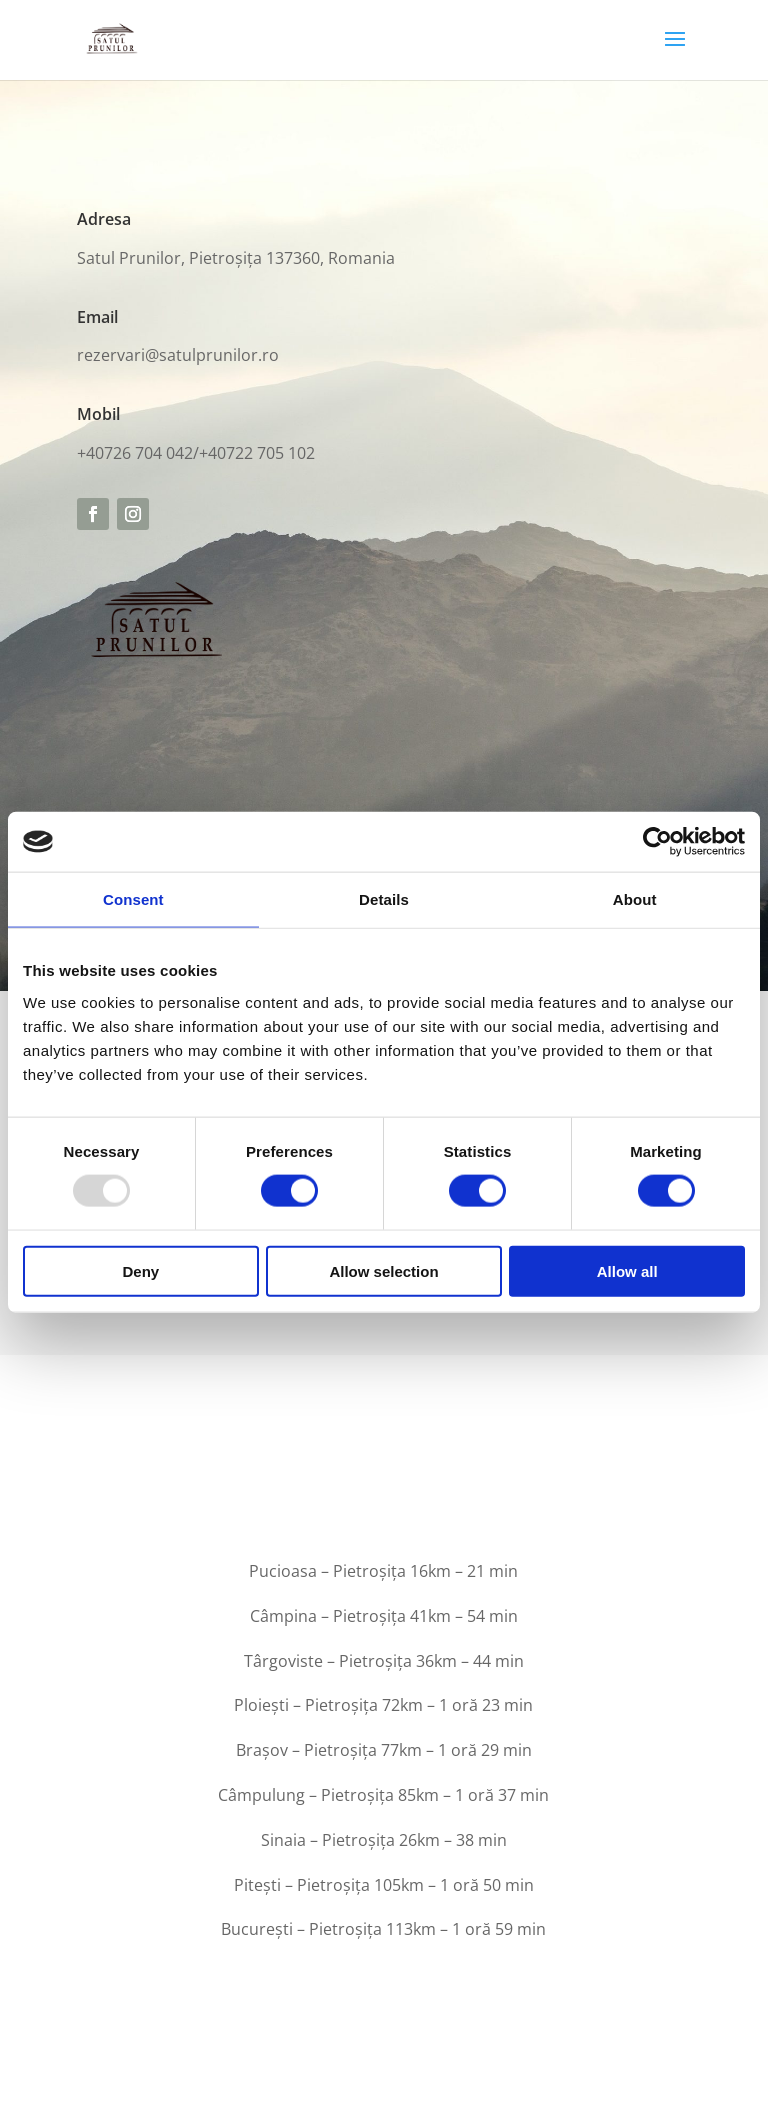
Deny (140, 1270)
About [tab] (635, 899)
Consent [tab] (133, 899)
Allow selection (383, 1270)
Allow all (627, 1270)
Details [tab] (384, 899)
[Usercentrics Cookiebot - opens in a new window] (657, 842)
